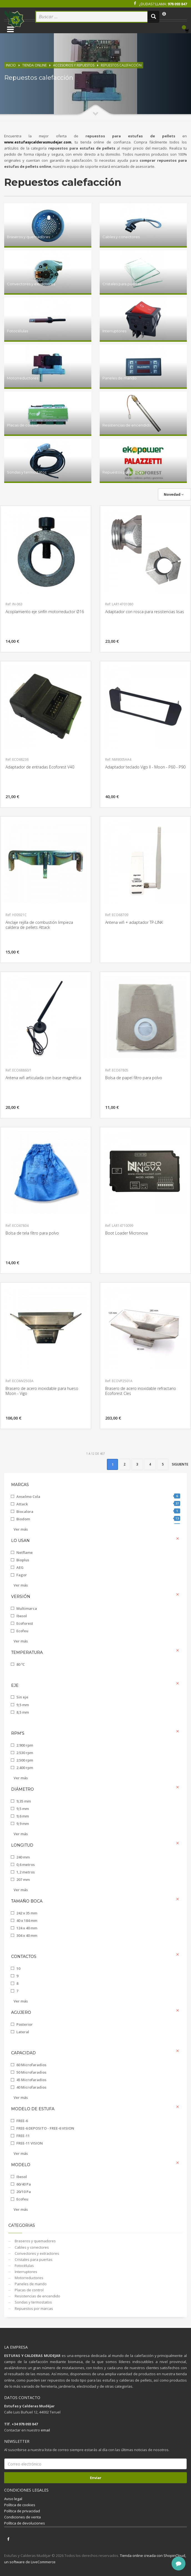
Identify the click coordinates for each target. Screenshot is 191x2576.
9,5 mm (22, 1704)
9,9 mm (22, 1823)
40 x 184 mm (26, 1920)
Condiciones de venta (22, 2517)
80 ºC (20, 1664)
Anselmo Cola (98, 1496)
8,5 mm (22, 1712)
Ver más (21, 1529)
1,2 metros (25, 1872)
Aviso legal (13, 2498)
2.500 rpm (24, 1760)
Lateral (22, 2031)
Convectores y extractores (36, 2253)
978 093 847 (177, 3)
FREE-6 (22, 2120)
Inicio (11, 65)
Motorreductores (28, 2277)
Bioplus (22, 1559)
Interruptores (25, 2271)
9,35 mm (23, 1801)
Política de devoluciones (24, 2523)
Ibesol (21, 1615)
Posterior (24, 2024)
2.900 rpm (24, 1745)
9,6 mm (22, 1816)
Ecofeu (22, 1630)
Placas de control (29, 2289)
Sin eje (22, 1697)
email (45, 2430)
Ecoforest (24, 1623)
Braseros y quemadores (35, 2240)
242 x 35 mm (26, 1913)
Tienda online (34, 65)
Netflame (24, 1552)
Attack (98, 1503)
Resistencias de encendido (37, 2296)
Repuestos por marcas (33, 2308)
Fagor (21, 1574)
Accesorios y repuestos (73, 65)
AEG (20, 1567)
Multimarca (26, 1608)
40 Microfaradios (31, 2087)
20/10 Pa (23, 2191)
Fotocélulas (24, 2265)
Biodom (98, 1518)
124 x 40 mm (26, 1927)
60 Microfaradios (31, 2064)
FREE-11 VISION (29, 2143)
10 (18, 1968)
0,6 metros (25, 1864)
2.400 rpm (24, 1767)
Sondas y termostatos (33, 2302)
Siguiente (180, 1464)
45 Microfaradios (31, 2079)
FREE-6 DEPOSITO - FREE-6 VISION (45, 2128)
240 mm (23, 1857)
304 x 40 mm (26, 1935)
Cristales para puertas (33, 2259)
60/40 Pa (23, 2184)
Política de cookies (19, 2504)
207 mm (23, 1879)
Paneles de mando (30, 2283)
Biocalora (98, 1511)
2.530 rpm (24, 1752)
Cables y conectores (31, 2247)
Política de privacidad (22, 2510)
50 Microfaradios (31, 2072)
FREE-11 (23, 2135)
